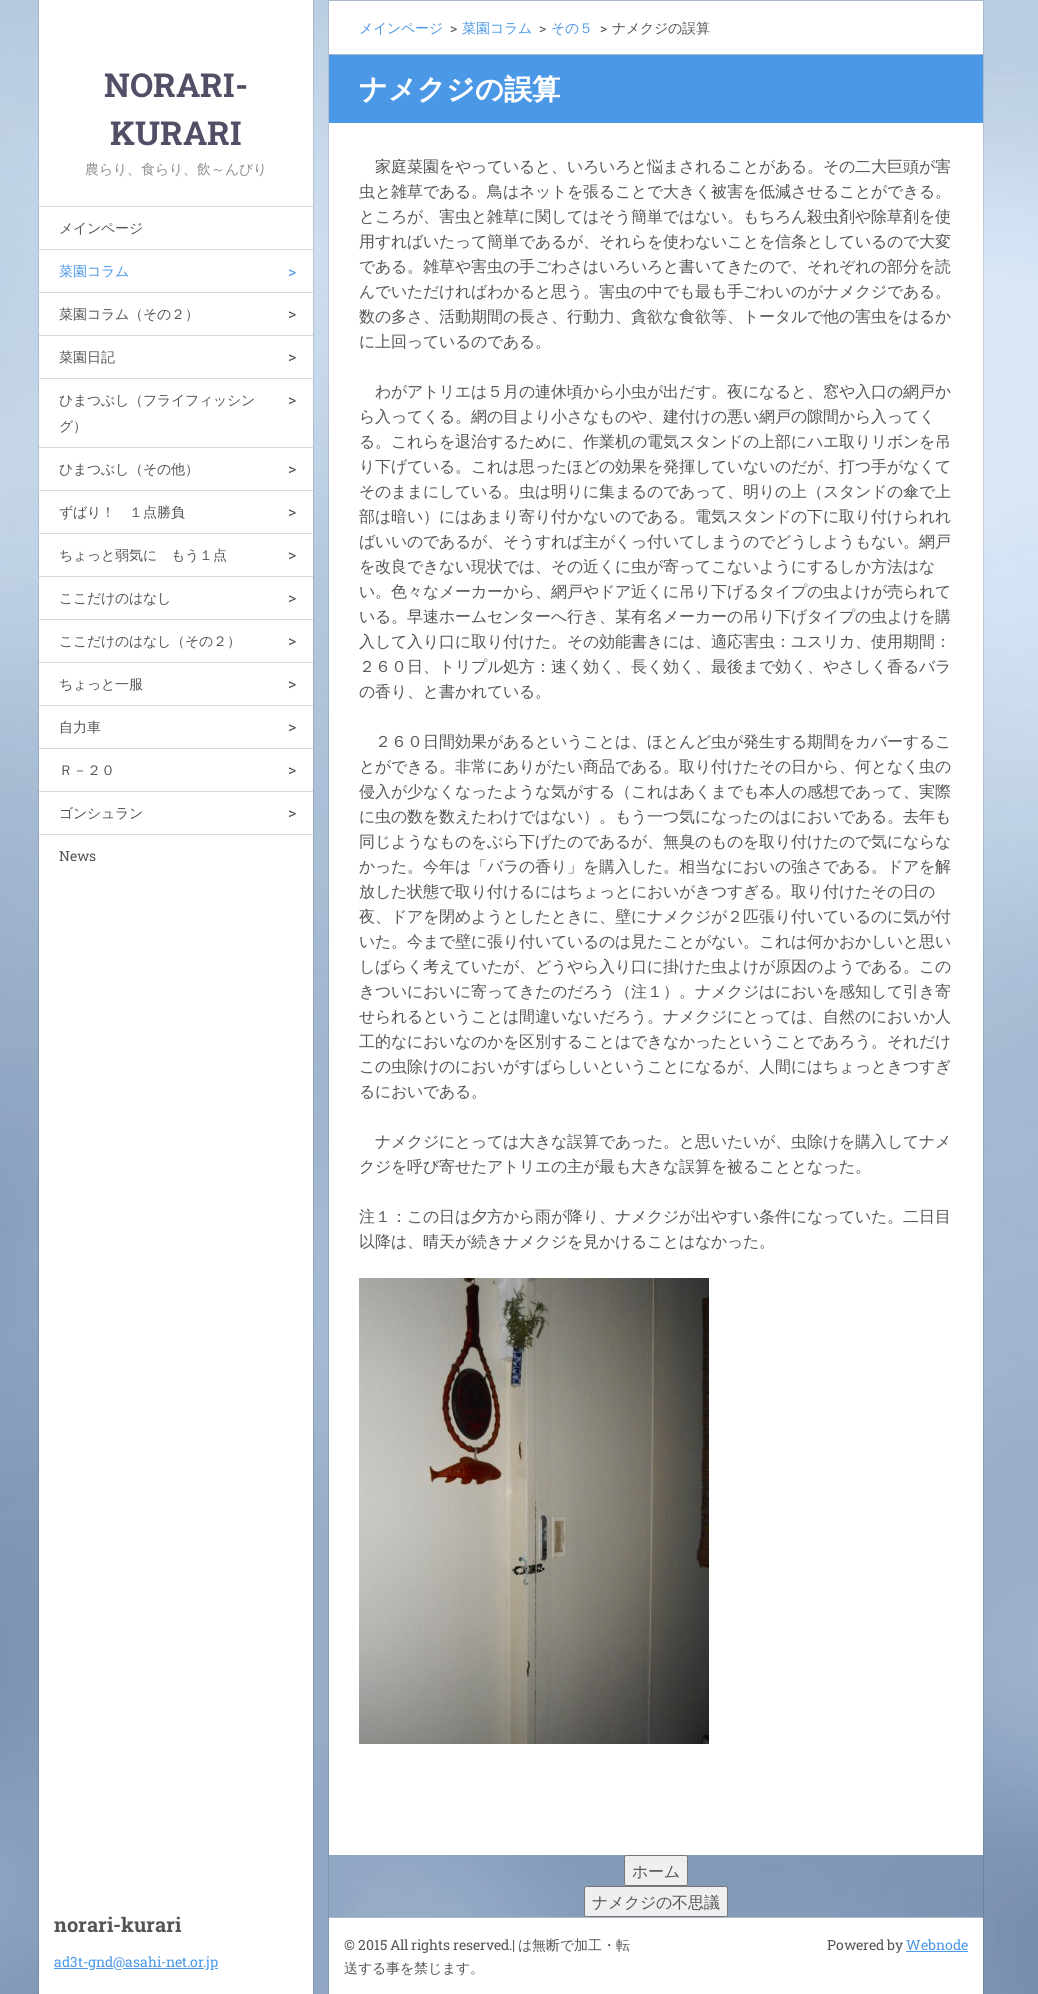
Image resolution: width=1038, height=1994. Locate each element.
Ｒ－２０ (87, 769)
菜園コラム (94, 270)
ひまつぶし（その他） (129, 468)
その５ (572, 27)
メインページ (101, 227)
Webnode (937, 1944)
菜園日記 (87, 356)
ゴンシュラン (101, 812)
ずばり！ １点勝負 (122, 511)
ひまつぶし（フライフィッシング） (157, 412)
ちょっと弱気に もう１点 (143, 554)
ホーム (656, 1870)
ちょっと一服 (101, 683)
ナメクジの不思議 (656, 1901)
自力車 (80, 726)
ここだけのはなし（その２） (150, 640)
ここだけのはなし (115, 597)
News (77, 855)
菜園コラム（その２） (129, 313)
